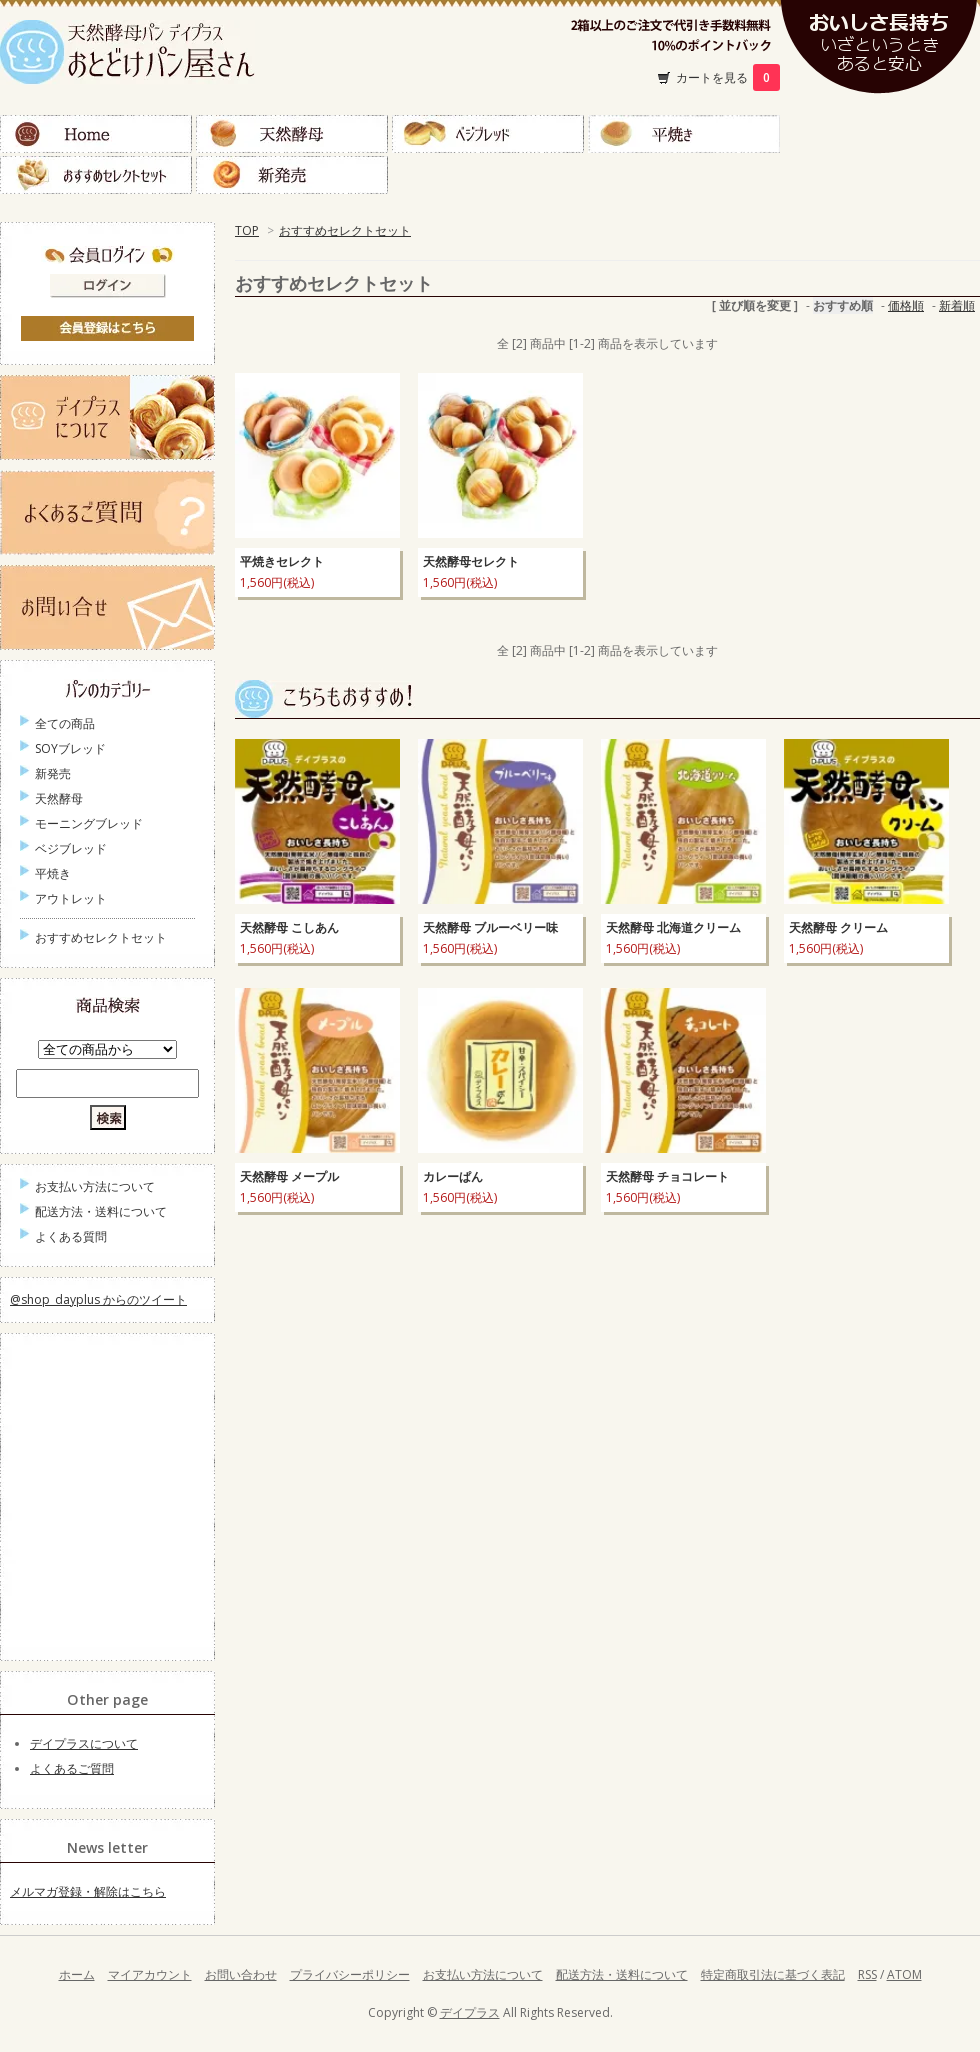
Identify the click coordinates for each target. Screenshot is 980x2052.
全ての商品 (65, 723)
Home (96, 134)
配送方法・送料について (101, 1211)
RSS (867, 1974)
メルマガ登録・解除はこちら (88, 1891)
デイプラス (470, 2012)
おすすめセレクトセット (96, 175)
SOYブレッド (70, 748)
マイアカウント (150, 1974)
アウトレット (71, 898)
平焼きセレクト (282, 561)
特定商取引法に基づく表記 (773, 1974)
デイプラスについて (84, 1743)
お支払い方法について (95, 1186)
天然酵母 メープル (289, 1176)
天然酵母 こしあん (289, 927)
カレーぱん (453, 1176)
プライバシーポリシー (350, 1974)
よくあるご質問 (72, 1768)
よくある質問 (71, 1236)
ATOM (904, 1974)
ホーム (77, 1974)
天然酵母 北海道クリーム (673, 927)
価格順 (906, 305)
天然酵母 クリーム (838, 927)
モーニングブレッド (89, 823)
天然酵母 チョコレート (667, 1176)
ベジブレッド (488, 134)
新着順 (957, 305)
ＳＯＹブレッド (880, 134)
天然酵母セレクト (471, 561)
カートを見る (728, 77)
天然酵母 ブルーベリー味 (490, 927)
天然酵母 (292, 134)
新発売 (292, 175)
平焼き (684, 134)
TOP (247, 230)
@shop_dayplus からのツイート (98, 1299)
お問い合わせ (241, 1974)
